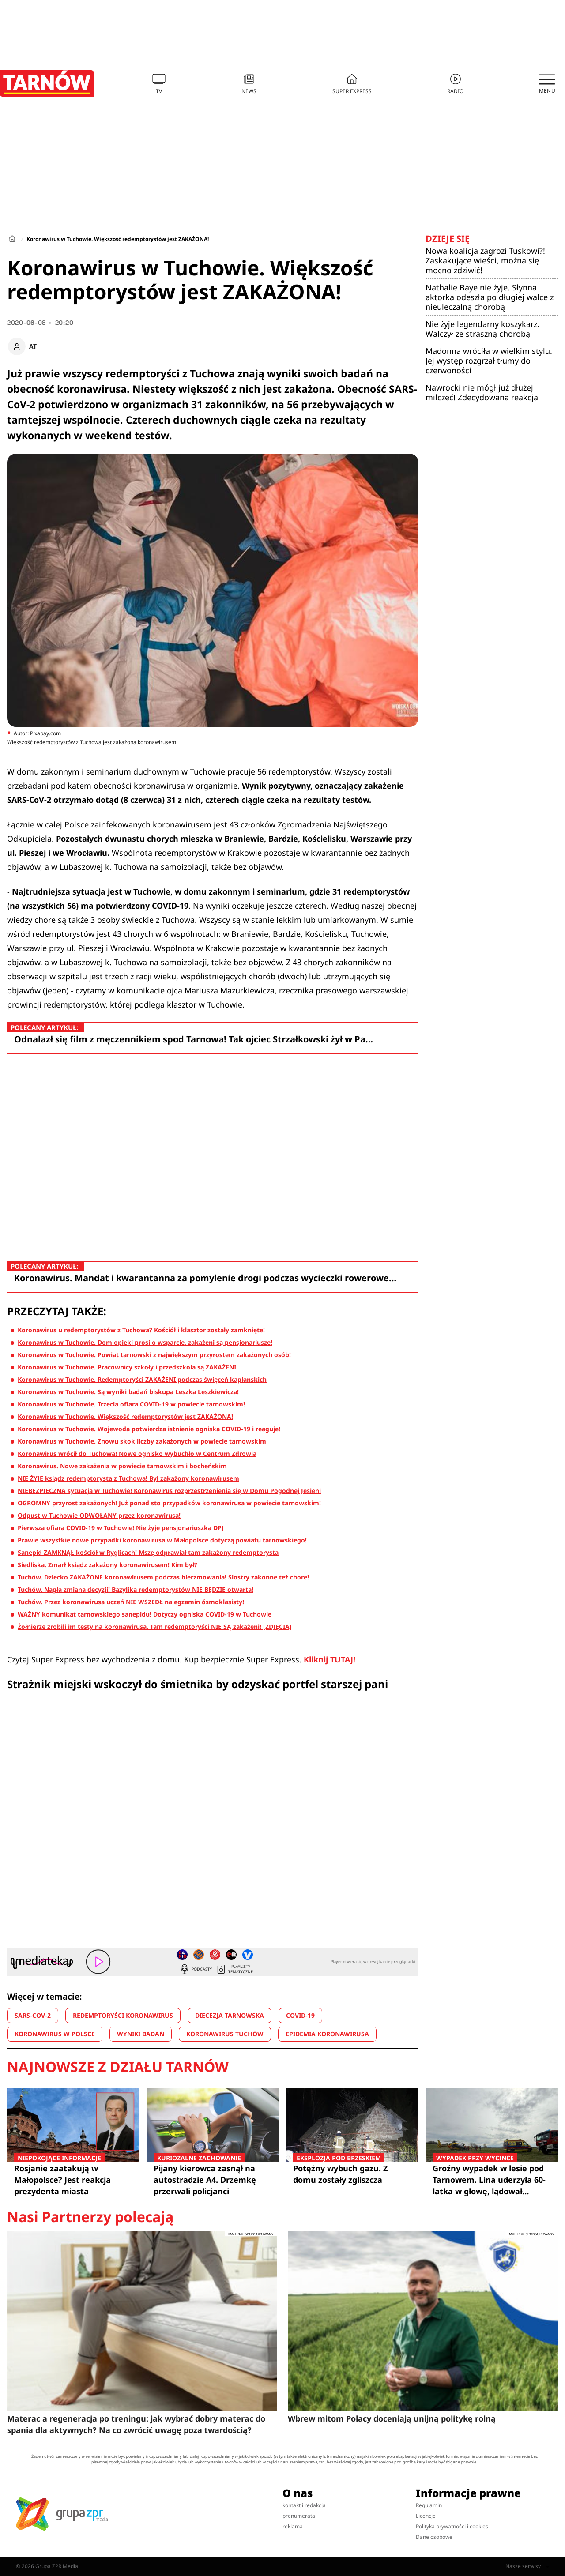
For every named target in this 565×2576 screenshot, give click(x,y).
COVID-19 (300, 2015)
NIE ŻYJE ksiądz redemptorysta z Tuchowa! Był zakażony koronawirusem (128, 1478)
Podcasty (195, 1969)
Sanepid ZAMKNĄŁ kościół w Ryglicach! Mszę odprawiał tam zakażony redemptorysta (148, 1552)
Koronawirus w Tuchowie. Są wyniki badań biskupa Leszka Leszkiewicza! (128, 1392)
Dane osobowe (434, 2537)
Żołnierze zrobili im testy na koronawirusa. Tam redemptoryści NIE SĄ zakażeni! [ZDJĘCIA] (155, 1626)
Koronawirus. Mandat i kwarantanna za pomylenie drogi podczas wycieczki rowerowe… (205, 1278)
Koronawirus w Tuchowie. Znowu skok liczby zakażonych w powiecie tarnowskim (142, 1441)
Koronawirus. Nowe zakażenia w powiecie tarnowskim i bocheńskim (122, 1466)
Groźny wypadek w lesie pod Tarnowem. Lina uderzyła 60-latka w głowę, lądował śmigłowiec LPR (492, 2179)
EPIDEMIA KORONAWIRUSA (327, 2034)
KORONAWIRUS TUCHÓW (225, 2034)
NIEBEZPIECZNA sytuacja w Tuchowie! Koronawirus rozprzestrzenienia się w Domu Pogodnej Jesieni (169, 1490)
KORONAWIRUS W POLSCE (55, 2034)
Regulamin (429, 2505)
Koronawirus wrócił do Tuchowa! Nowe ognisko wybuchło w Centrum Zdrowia (137, 1453)
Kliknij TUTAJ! (329, 1659)
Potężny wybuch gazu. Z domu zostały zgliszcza (352, 2173)
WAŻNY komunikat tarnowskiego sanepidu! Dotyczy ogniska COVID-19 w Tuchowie (144, 1614)
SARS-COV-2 (33, 2015)
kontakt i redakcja (304, 2505)
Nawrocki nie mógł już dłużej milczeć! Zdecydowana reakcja (482, 392)
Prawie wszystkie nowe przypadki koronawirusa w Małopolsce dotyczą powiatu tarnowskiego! (162, 1540)
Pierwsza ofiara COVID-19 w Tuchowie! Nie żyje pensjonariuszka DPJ (121, 1527)
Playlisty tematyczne (234, 1969)
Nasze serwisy (527, 2566)
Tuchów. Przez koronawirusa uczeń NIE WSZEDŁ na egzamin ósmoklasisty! (131, 1602)
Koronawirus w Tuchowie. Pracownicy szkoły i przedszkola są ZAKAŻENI (127, 1367)
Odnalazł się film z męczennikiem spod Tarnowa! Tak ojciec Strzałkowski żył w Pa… (193, 1039)
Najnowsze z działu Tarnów (118, 2066)
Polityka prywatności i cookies (452, 2526)
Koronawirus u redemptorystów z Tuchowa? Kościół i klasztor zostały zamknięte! (141, 1330)
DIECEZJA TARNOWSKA (229, 2015)
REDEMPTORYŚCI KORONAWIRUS (123, 2015)
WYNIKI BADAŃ (140, 2034)
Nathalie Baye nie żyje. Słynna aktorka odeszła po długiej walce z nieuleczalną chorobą (490, 297)
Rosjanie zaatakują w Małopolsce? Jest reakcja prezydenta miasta (73, 2179)
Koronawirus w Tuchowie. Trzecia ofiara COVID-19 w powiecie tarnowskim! (131, 1404)
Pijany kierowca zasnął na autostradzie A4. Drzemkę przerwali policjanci (213, 2179)
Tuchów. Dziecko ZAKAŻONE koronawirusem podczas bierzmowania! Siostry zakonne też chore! (163, 1577)
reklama (292, 2526)
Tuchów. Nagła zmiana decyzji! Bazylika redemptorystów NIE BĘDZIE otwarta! (135, 1589)
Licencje (426, 2516)
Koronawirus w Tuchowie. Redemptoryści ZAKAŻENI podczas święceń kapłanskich (142, 1379)
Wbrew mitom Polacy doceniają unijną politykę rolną (392, 2418)
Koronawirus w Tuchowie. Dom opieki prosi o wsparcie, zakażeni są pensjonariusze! (145, 1342)
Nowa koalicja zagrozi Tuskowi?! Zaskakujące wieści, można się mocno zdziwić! (485, 260)
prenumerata (298, 2516)
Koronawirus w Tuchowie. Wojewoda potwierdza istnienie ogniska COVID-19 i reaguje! (149, 1429)
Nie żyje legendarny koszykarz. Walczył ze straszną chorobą (482, 328)
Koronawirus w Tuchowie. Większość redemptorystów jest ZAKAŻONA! (125, 1416)
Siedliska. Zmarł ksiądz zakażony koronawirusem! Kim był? (107, 1565)
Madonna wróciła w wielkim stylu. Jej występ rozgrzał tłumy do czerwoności (489, 360)
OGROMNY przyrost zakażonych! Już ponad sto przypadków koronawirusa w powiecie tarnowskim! (169, 1503)
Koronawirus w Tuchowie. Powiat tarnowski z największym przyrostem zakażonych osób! (154, 1354)
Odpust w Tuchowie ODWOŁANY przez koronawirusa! (99, 1515)
